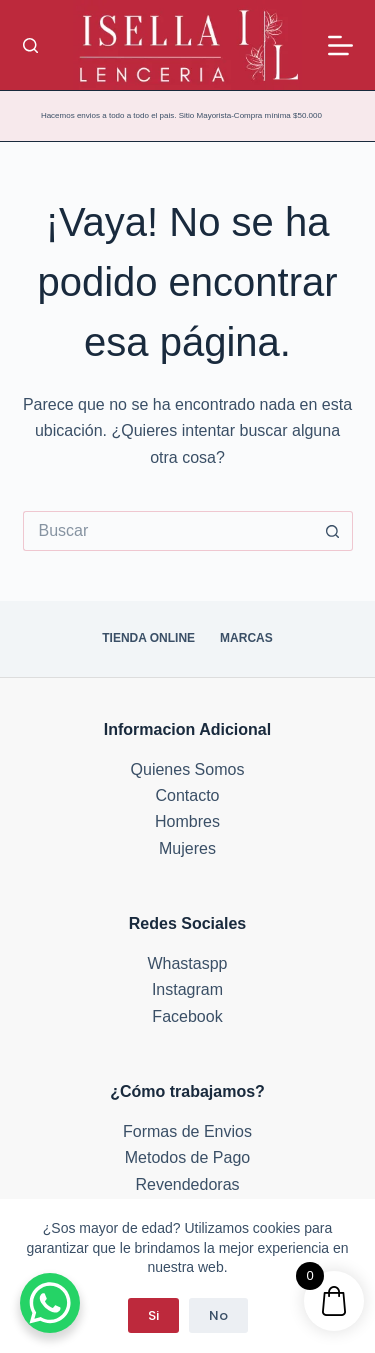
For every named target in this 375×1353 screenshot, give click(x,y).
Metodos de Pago (187, 1157)
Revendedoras (187, 1184)
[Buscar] (30, 45)
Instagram (187, 989)
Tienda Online (148, 638)
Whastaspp (187, 963)
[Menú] (340, 45)
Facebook (187, 1016)
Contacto (187, 795)
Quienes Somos (188, 769)
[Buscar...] (168, 531)
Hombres (187, 821)
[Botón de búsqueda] (333, 531)
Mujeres (187, 848)
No (218, 1315)
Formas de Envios (187, 1131)
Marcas (246, 638)
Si (153, 1315)
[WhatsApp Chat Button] (50, 1303)
